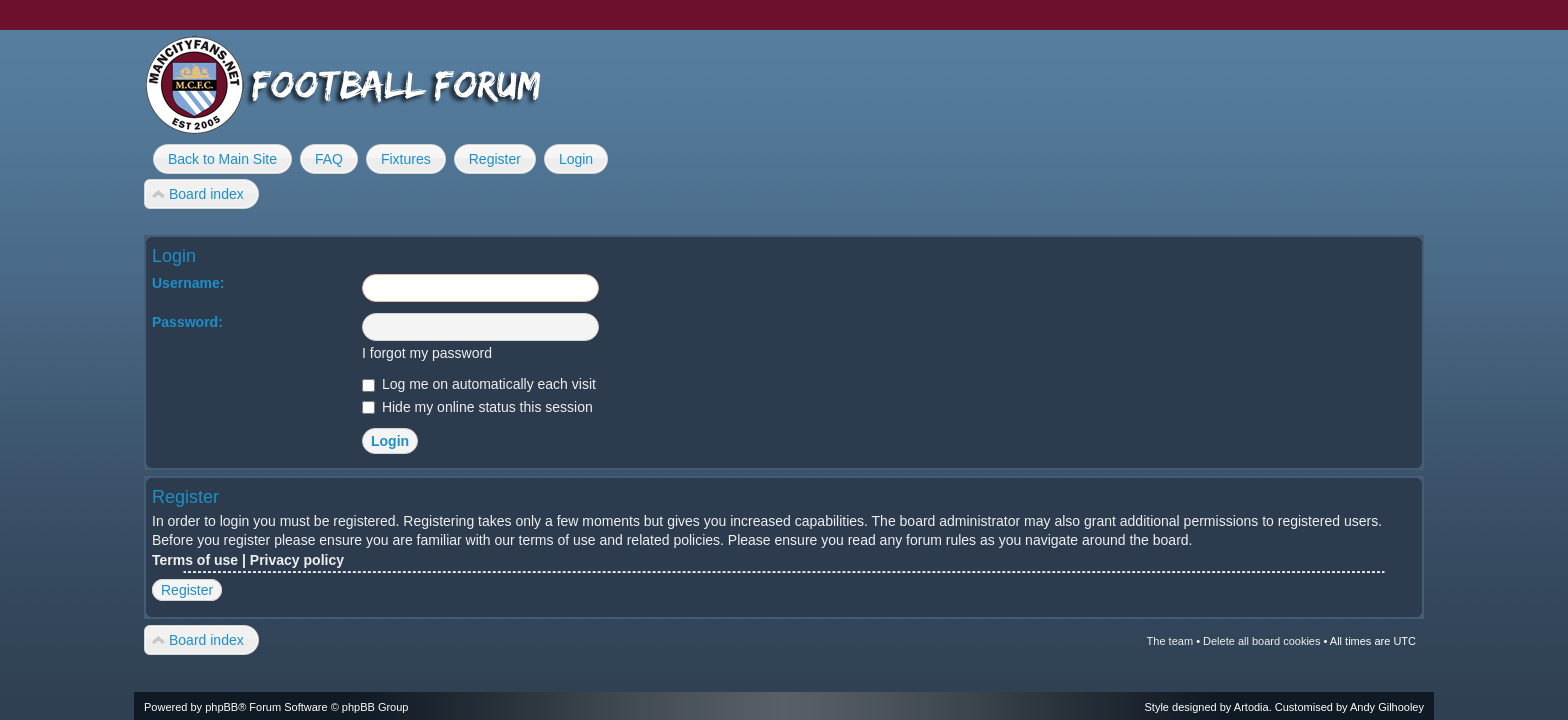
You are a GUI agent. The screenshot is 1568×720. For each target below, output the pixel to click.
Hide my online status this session (477, 407)
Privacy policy (297, 560)
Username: (188, 283)
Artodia (1251, 707)
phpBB (221, 707)
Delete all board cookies (1261, 641)
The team (1170, 641)
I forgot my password (427, 353)
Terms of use (195, 560)
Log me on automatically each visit (479, 384)
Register (187, 590)
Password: (187, 322)
